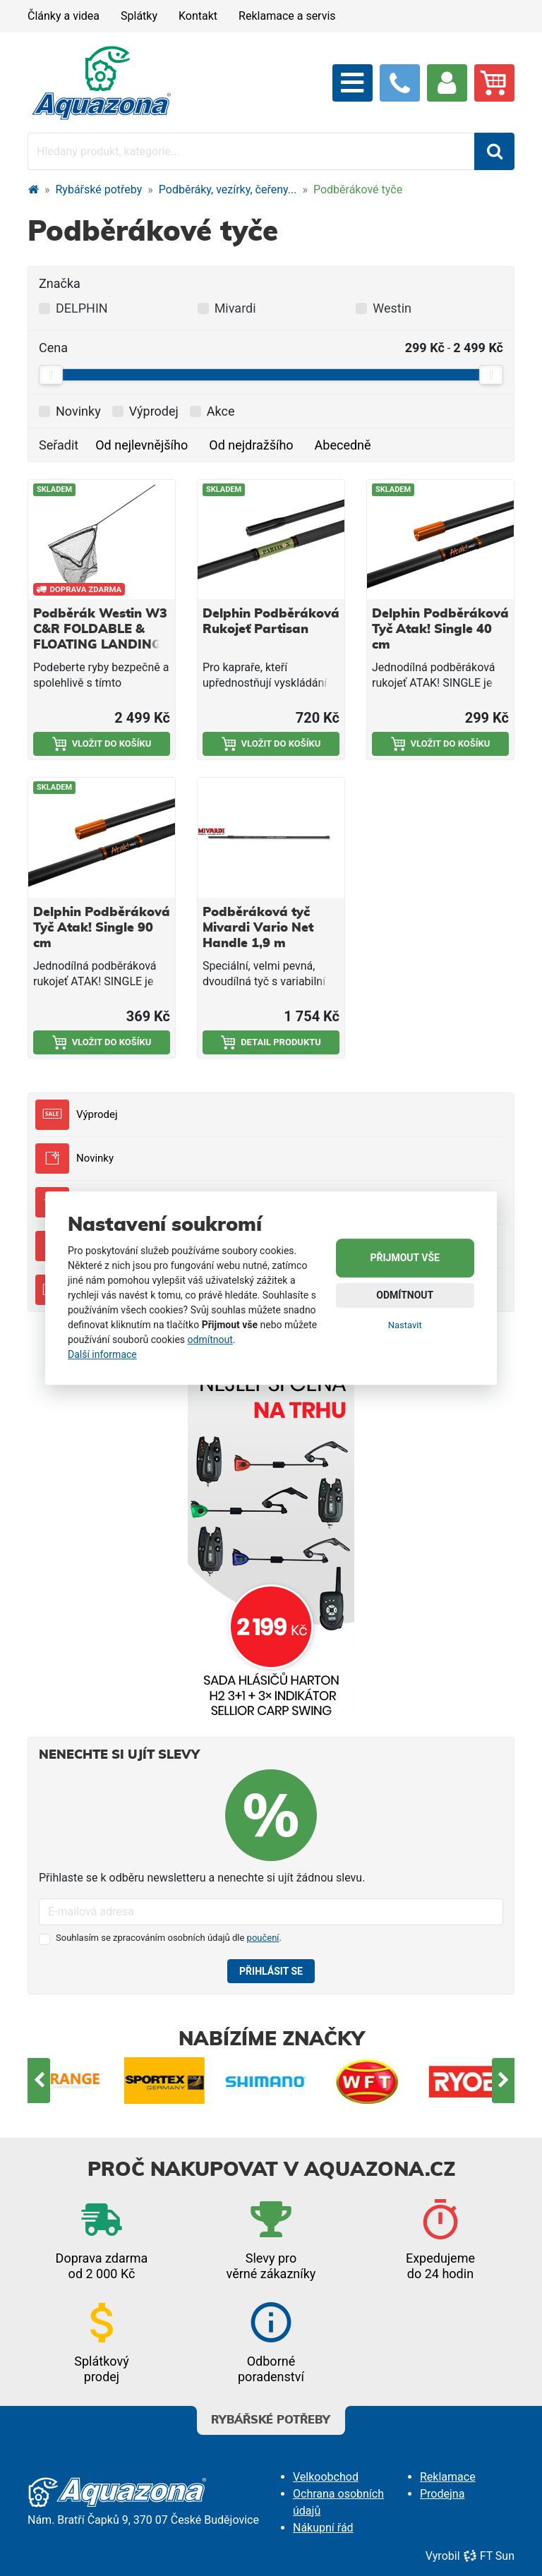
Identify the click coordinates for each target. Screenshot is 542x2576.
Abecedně (343, 445)
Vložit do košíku (102, 743)
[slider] (51, 375)
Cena (53, 347)
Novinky (74, 1158)
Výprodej (76, 1115)
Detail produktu (271, 1042)
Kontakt (198, 16)
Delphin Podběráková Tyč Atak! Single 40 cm (440, 629)
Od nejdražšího (251, 445)
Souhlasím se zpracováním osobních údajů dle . (169, 1937)
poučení (263, 1937)
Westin (392, 308)
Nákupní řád (323, 2527)
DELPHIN (82, 308)
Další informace (102, 1354)
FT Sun (488, 2556)
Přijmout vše (405, 1257)
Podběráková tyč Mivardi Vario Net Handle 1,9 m (258, 928)
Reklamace (448, 2477)
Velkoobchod (326, 2477)
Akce (221, 411)
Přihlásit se (271, 1971)
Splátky (139, 16)
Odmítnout (404, 1295)
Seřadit (58, 445)
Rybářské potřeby (99, 189)
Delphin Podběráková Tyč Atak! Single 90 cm (101, 928)
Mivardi (235, 308)
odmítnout (210, 1339)
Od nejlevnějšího (141, 445)
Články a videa (64, 16)
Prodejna (442, 2493)
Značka (59, 283)
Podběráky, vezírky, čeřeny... (228, 189)
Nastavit (405, 1325)
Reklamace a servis (287, 16)
